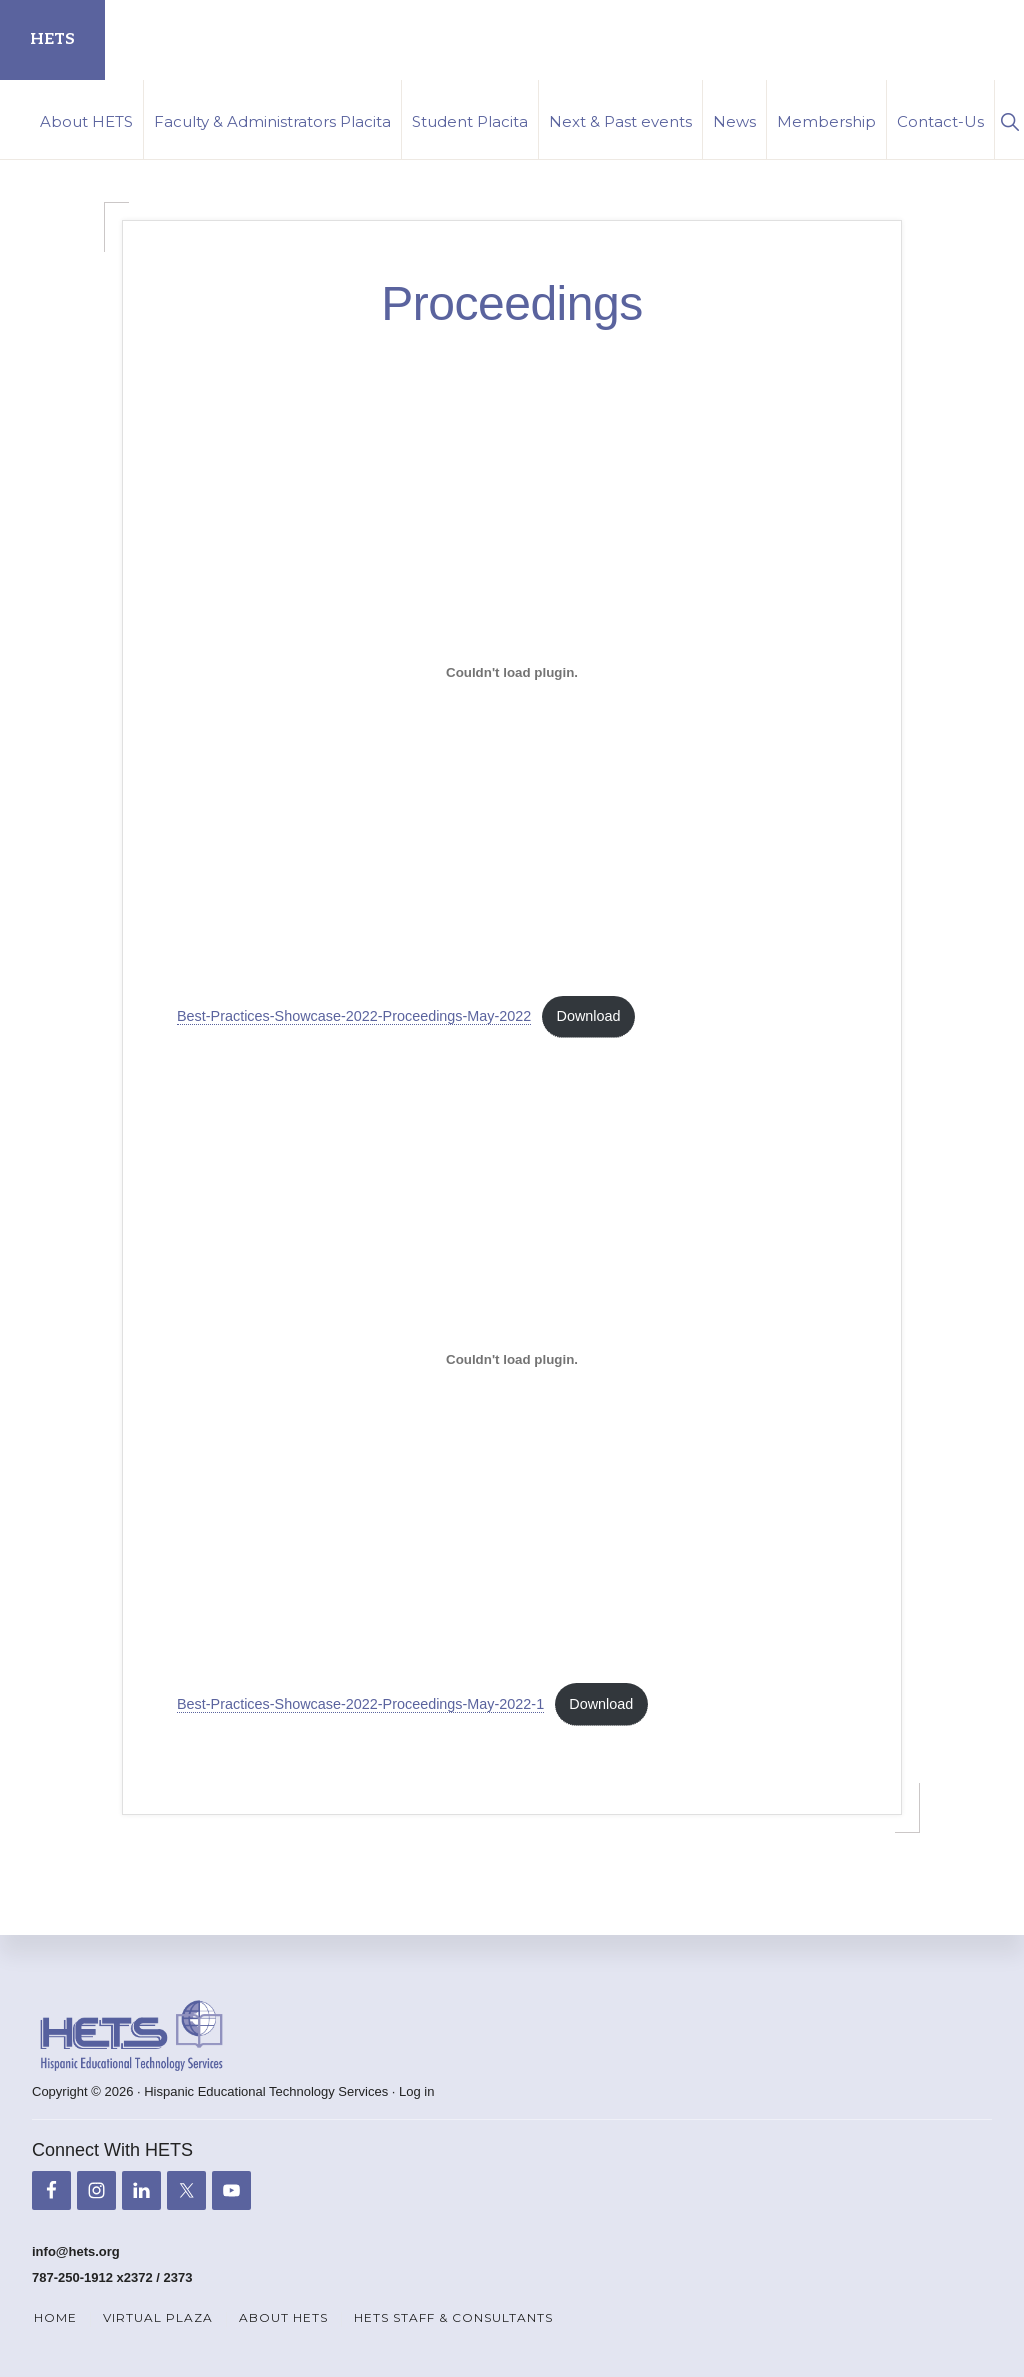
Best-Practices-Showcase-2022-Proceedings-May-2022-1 (360, 1704)
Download (589, 1016)
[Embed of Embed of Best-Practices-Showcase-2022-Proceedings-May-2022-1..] (512, 1360)
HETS (52, 39)
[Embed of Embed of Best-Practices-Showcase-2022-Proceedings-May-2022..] (512, 673)
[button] (1009, 119)
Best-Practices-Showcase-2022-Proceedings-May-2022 (354, 1016)
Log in (416, 2091)
